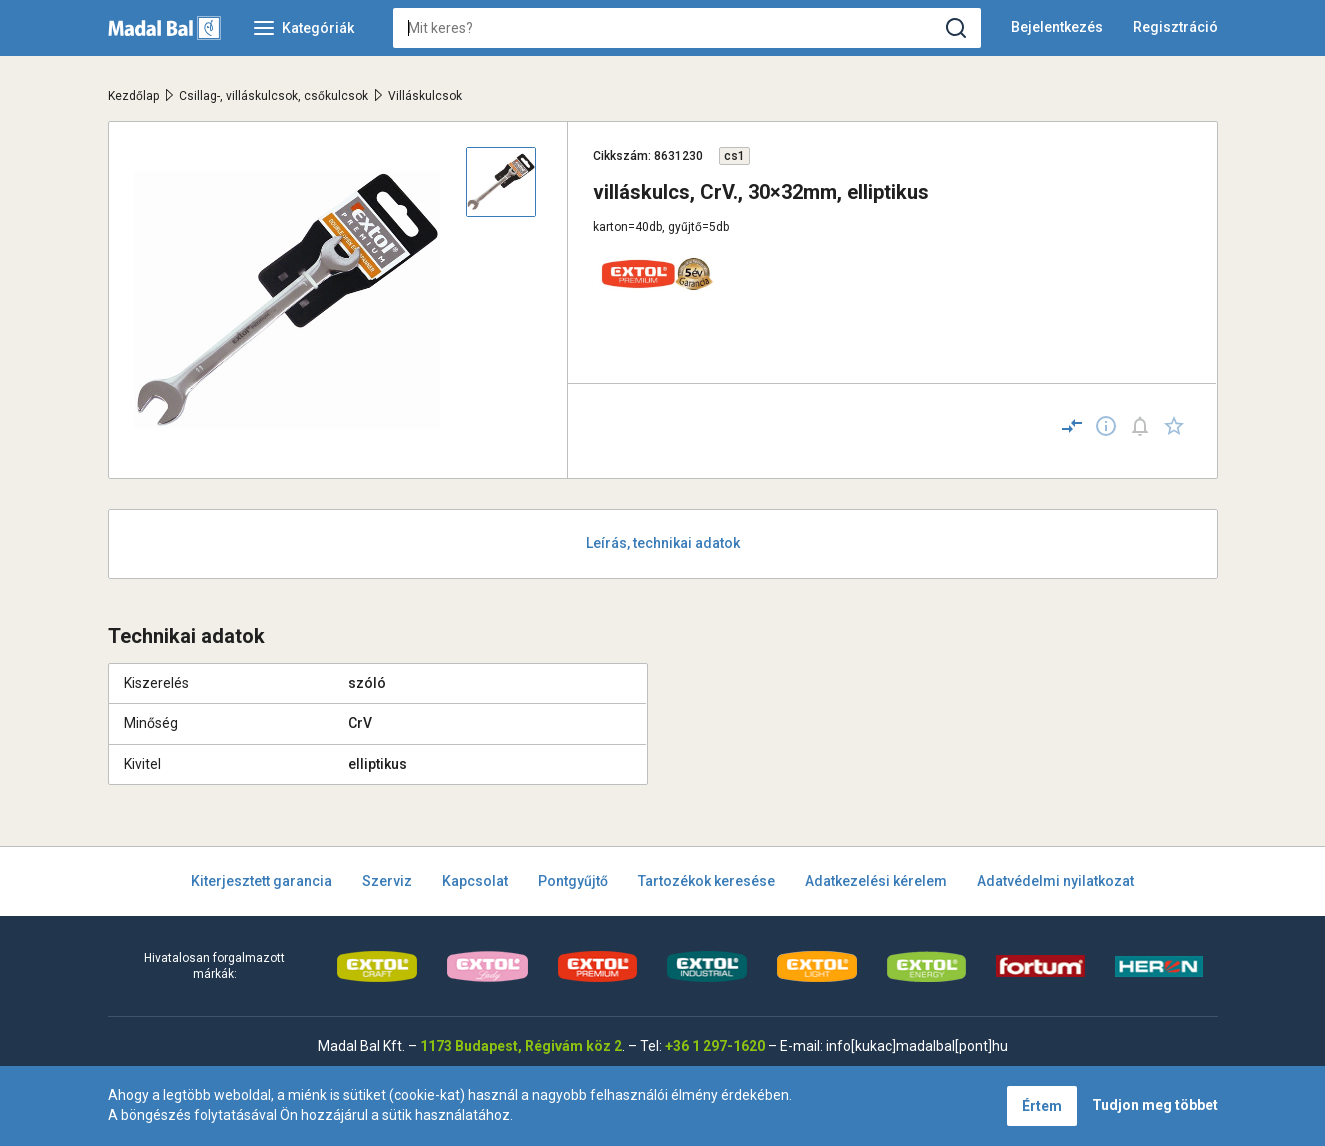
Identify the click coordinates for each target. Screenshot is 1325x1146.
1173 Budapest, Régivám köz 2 (521, 1046)
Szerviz (387, 881)
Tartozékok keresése (706, 881)
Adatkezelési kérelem (876, 881)
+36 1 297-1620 (715, 1046)
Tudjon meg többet (1155, 1105)
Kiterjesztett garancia (261, 881)
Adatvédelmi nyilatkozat (1055, 881)
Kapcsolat (475, 881)
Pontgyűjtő (573, 881)
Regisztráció (1175, 27)
